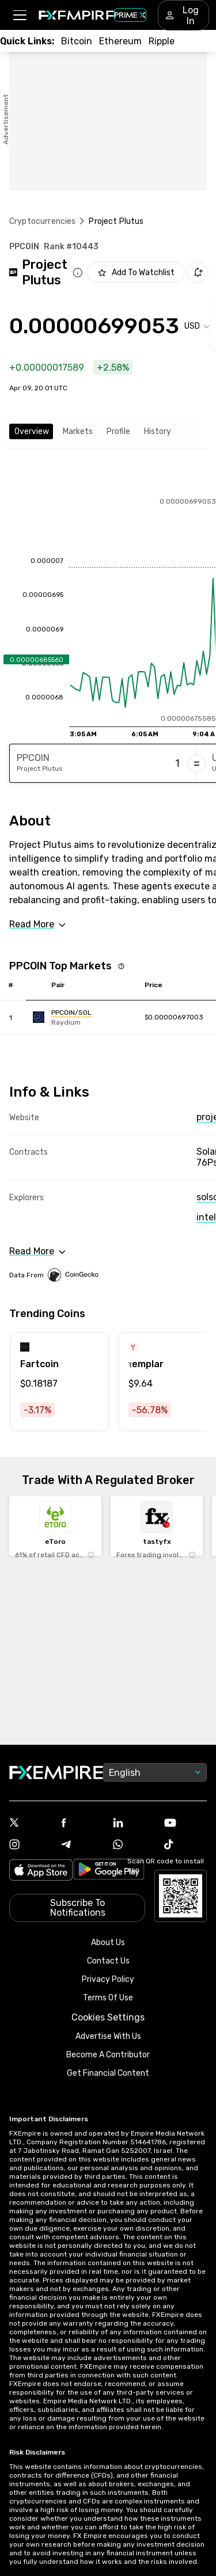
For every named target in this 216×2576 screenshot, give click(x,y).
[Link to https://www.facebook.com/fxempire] (82, 1824)
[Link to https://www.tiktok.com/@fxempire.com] (185, 1845)
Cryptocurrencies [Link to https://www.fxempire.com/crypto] (42, 221)
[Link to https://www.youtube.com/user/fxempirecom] (185, 1823)
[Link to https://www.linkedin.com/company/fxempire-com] (134, 1823)
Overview (31, 431)
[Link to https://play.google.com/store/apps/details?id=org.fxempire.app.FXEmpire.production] (109, 1871)
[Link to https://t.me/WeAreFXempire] (82, 1845)
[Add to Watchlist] (136, 272)
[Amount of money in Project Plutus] (135, 764)
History (157, 431)
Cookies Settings (108, 2017)
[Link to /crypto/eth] (120, 41)
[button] (19, 15)
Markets (78, 431)
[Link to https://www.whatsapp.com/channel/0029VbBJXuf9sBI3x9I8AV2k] (134, 1845)
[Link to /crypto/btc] (76, 41)
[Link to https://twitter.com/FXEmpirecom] (30, 1823)
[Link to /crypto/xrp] (162, 41)
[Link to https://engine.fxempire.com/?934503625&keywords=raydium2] (85, 1017)
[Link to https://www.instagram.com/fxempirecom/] (30, 1845)
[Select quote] (197, 326)
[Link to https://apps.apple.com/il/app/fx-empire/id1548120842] (41, 1871)
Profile (118, 431)
